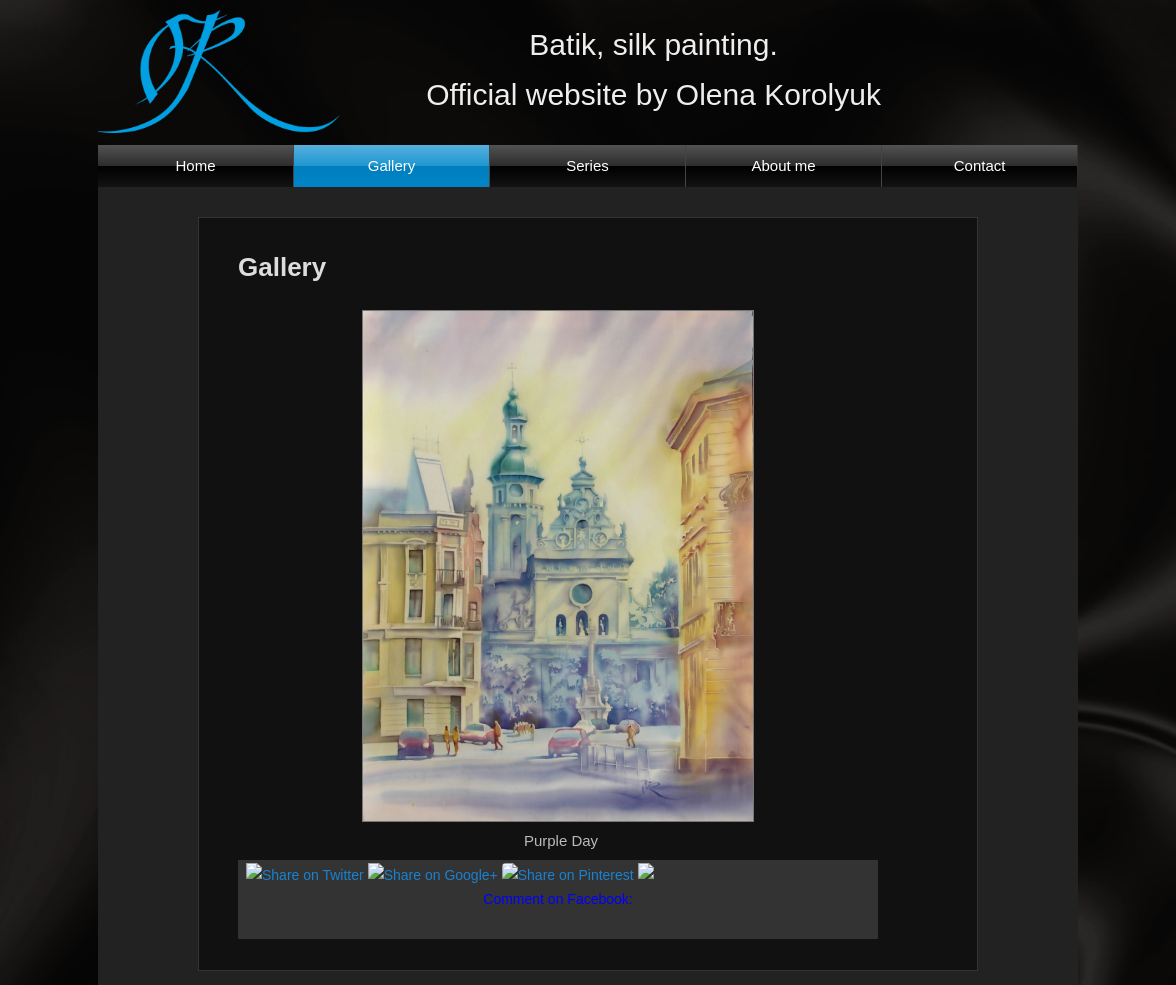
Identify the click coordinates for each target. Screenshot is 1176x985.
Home (196, 165)
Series (587, 165)
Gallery (392, 165)
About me (783, 165)
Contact (980, 165)
